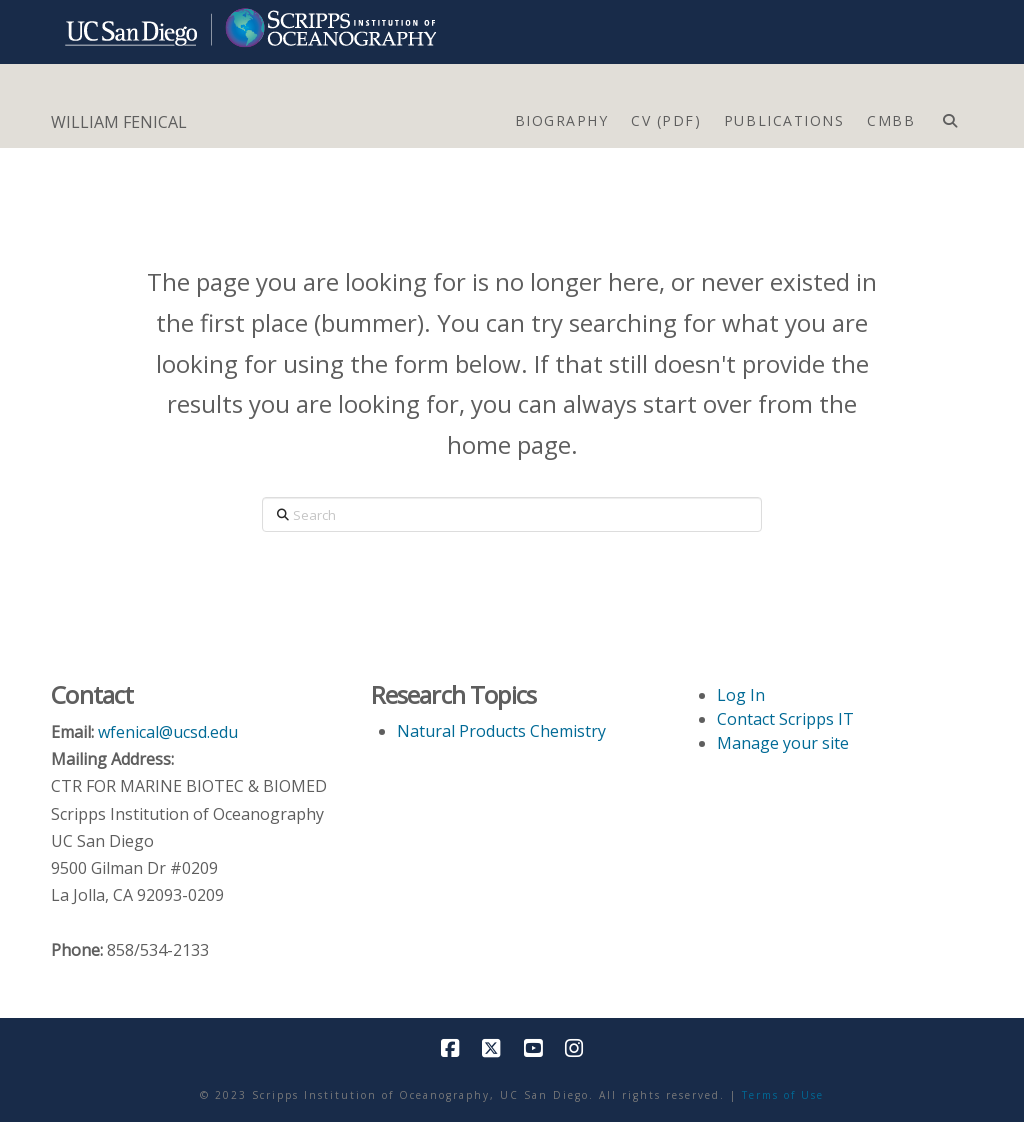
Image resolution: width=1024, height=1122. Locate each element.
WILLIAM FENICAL (119, 122)
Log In (741, 695)
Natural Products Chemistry (501, 731)
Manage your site (783, 743)
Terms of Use (783, 1095)
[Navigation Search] (949, 116)
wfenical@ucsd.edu (168, 732)
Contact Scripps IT (785, 719)
